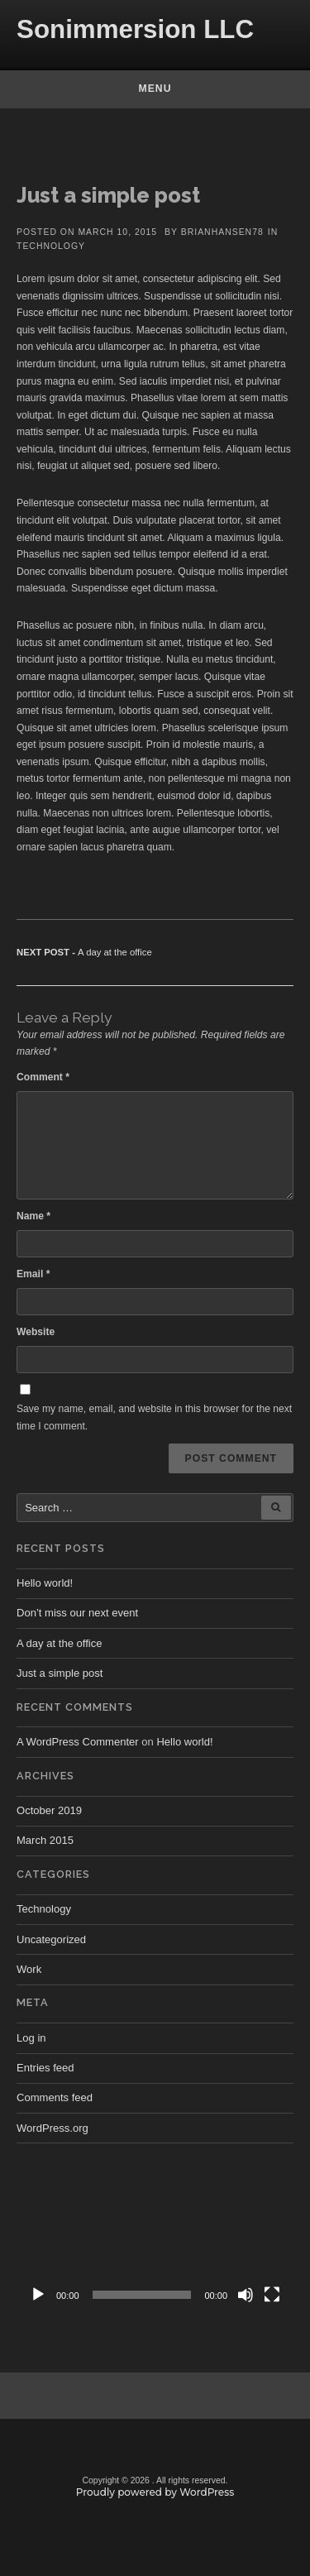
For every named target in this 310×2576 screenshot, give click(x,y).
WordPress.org (52, 2128)
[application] (155, 2232)
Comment (43, 1077)
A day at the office (59, 1643)
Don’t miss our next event (77, 1612)
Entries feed (45, 2067)
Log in (31, 2038)
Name (33, 1216)
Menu (155, 88)
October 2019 (49, 1810)
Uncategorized (51, 1939)
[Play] (38, 2294)
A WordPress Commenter (78, 1742)
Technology (51, 246)
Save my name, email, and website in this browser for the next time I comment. (154, 1417)
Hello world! (45, 1583)
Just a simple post (60, 1673)
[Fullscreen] (272, 2294)
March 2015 (45, 1840)
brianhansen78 (222, 232)
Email (33, 1274)
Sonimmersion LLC (135, 29)
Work (29, 1969)
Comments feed (55, 2097)
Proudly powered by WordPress (155, 2492)
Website (36, 1332)
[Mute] (245, 2294)
